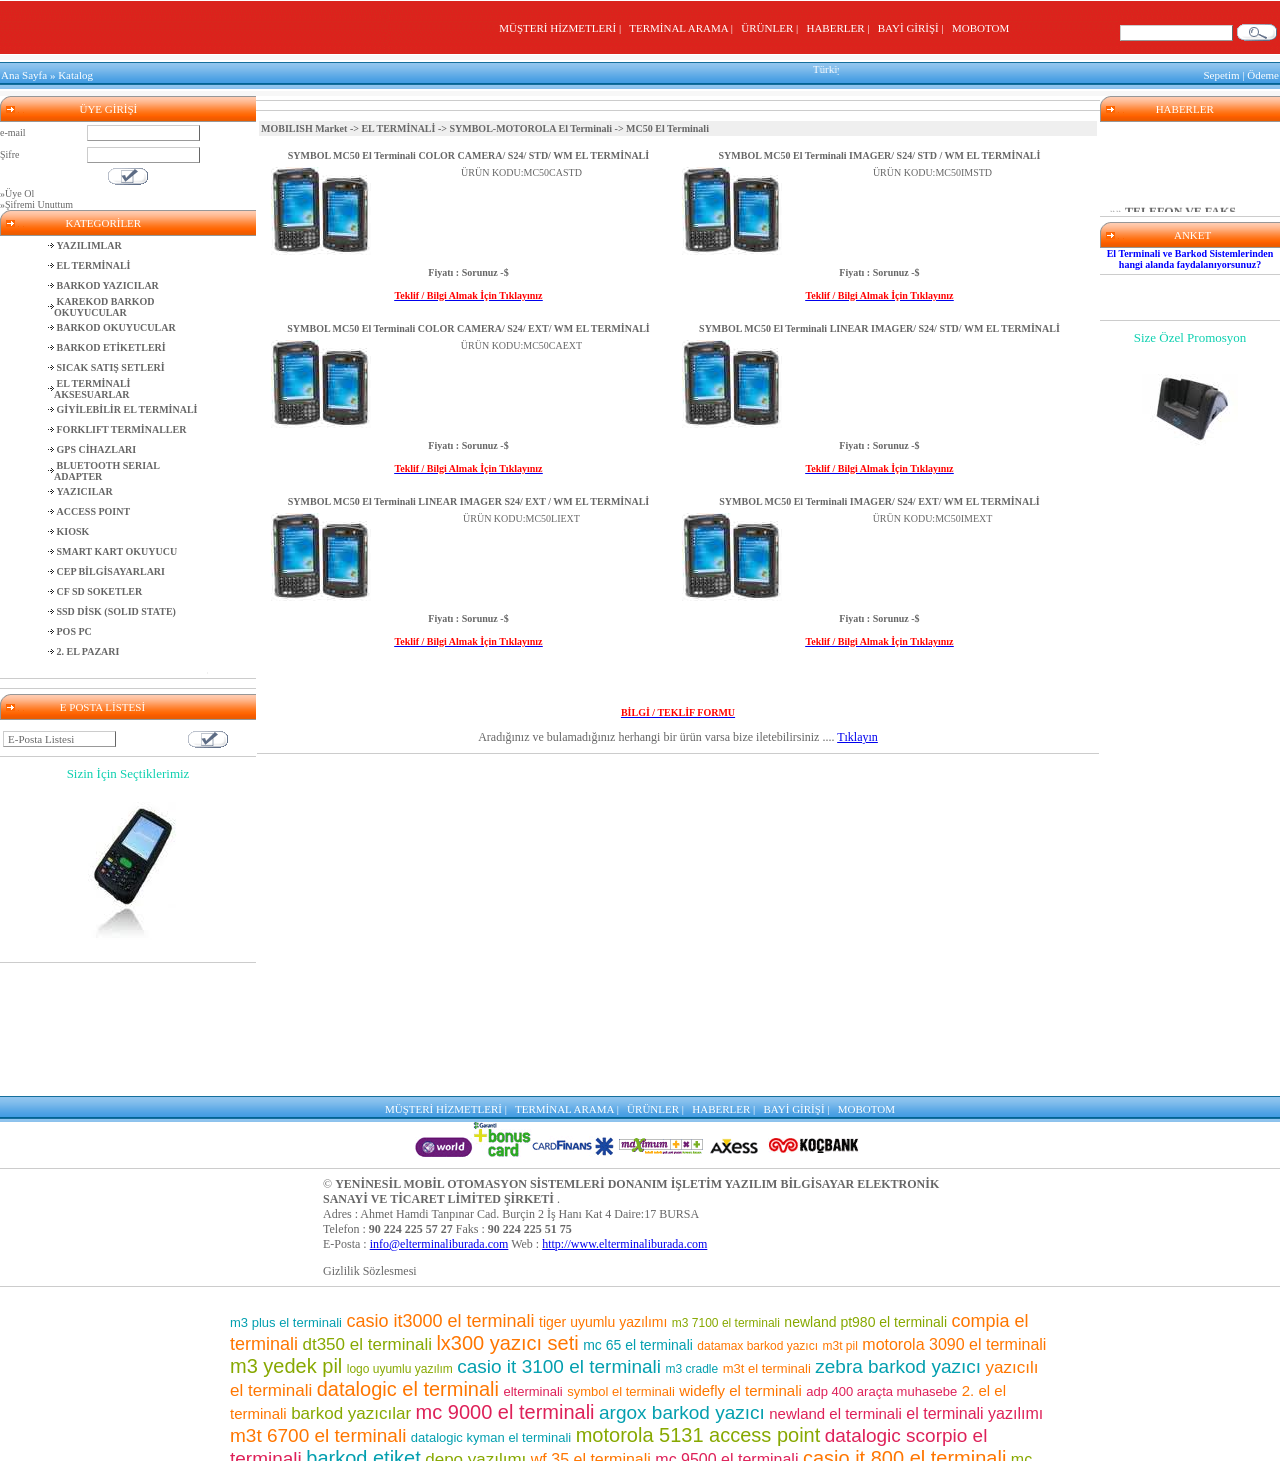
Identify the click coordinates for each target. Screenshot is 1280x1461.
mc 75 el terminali (903, 1372)
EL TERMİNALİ (398, 124)
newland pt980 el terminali (865, 1190)
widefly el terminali (740, 1258)
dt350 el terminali (366, 1212)
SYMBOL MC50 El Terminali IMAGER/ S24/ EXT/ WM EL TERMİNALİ (879, 497)
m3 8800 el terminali (808, 1436)
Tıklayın (857, 733)
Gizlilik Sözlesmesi (370, 1139)
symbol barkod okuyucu (835, 1349)
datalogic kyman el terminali (491, 1305)
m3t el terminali (767, 1236)
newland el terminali (835, 1281)
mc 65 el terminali (638, 1213)
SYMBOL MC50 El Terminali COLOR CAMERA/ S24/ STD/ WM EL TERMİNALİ (468, 151)
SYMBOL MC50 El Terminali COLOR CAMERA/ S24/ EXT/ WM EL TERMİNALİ (468, 324)
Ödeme (1263, 74)
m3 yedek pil (286, 1234)
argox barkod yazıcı (682, 1280)
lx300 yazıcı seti (507, 1211)
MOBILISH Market (304, 124)
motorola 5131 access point (698, 1303)
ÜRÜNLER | (772, 28)
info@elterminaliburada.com (439, 1112)
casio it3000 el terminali (440, 1189)
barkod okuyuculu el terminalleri (411, 1435)
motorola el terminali (586, 1436)
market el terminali (488, 1396)
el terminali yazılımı (974, 1281)
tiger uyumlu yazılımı (603, 1190)
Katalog (75, 74)
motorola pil (317, 1373)
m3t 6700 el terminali (318, 1303)
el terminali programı (820, 1415)
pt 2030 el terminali (479, 1415)
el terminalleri (650, 1372)
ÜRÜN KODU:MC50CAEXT (521, 341)
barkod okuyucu (769, 1372)
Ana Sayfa (24, 74)
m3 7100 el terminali (726, 1191)
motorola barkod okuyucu (647, 1415)
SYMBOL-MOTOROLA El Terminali (530, 124)
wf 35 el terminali (591, 1327)
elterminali (532, 1259)
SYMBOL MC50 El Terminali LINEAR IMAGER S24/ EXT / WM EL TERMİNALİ (468, 497)
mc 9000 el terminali (505, 1280)
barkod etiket (363, 1326)
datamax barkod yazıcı (757, 1214)
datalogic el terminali (408, 1257)
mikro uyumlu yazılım (390, 1351)
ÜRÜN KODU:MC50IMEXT (933, 514)
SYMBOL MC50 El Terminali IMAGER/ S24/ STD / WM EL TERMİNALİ (880, 151)
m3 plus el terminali (286, 1190)
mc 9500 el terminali (726, 1327)
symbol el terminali (621, 1259)
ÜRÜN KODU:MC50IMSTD (932, 168)
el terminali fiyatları (349, 1416)
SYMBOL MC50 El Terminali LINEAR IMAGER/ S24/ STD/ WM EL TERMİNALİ (879, 324)
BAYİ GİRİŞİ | (913, 28)
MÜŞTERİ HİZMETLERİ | (562, 28)
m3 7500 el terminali (655, 1348)
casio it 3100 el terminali (559, 1234)
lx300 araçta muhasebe (938, 1437)
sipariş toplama (508, 1349)
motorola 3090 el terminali (954, 1212)
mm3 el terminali (541, 1372)
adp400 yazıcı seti (913, 1395)
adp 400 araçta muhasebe (881, 1259)
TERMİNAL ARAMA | (683, 28)
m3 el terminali (695, 1436)
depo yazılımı (475, 1327)
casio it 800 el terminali (904, 1326)
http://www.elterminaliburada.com (624, 1112)
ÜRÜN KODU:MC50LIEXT (521, 514)
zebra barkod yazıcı (898, 1234)
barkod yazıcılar (351, 1281)
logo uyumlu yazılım (400, 1237)
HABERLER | (840, 28)
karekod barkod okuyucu (621, 1396)
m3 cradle (692, 1237)
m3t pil (840, 1214)
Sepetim (1221, 74)
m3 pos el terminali (418, 1372)
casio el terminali (769, 1395)
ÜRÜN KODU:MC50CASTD (521, 168)
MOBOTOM (980, 28)
